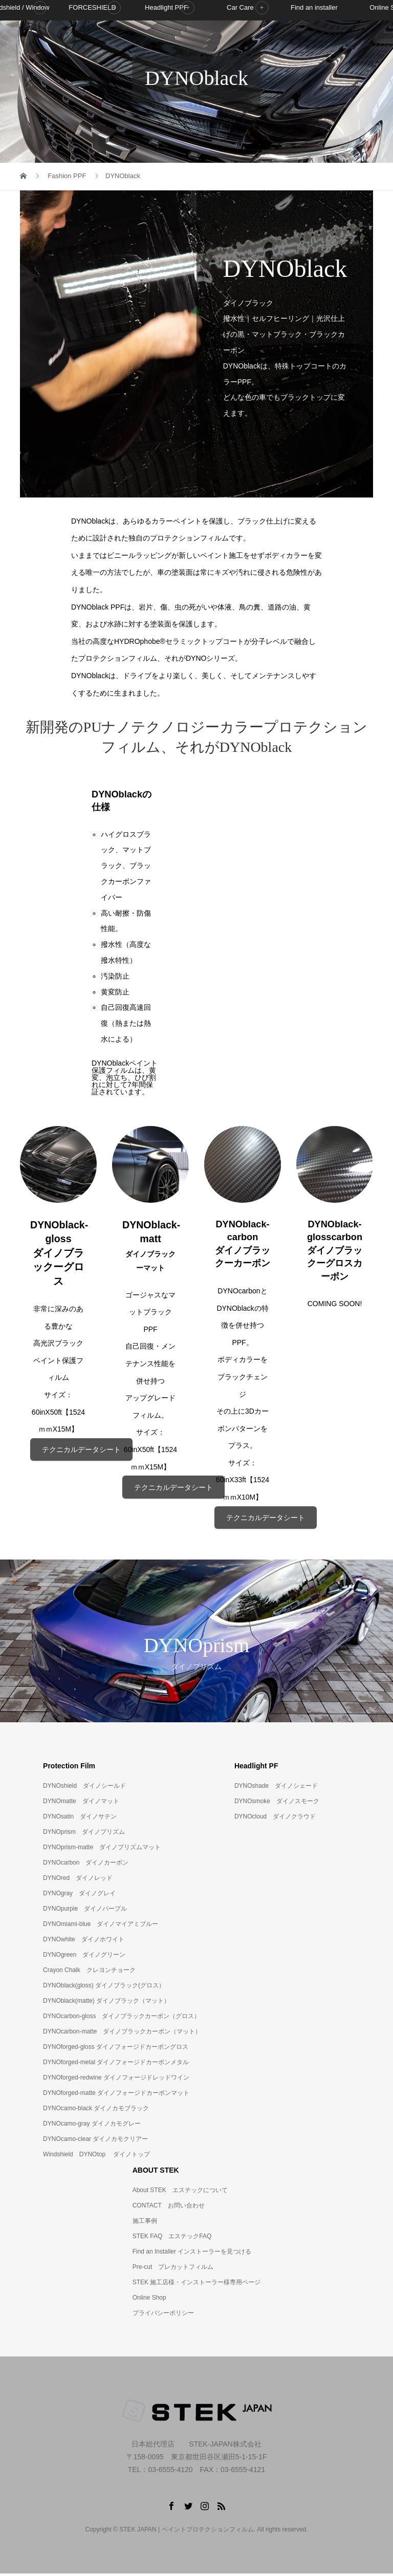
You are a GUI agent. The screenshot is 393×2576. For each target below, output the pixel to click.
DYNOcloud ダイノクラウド (275, 1818)
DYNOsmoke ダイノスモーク (276, 1803)
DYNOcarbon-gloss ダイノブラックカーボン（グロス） (121, 2018)
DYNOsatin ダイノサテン (80, 1818)
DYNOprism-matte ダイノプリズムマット (102, 1849)
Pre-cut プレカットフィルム (173, 2268)
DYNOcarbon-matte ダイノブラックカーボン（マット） (122, 2033)
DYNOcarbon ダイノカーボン (85, 1864)
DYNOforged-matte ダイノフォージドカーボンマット (116, 2094)
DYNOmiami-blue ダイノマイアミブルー (100, 1926)
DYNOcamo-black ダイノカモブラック (96, 2110)
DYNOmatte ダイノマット (81, 1803)
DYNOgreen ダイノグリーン (84, 1956)
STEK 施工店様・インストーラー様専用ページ (197, 2284)
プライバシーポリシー (163, 2315)
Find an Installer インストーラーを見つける (192, 2253)
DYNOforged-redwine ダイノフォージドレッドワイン (116, 2079)
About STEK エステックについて (180, 2192)
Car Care (240, 43)
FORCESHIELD (92, 43)
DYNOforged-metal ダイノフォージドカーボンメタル (116, 2064)
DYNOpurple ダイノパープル (85, 1910)
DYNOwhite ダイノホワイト (83, 1941)
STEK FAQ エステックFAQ (172, 2238)
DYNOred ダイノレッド (78, 1880)
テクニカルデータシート (81, 1450)
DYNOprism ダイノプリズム (84, 1833)
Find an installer (314, 43)
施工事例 (145, 2222)
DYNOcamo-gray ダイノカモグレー (92, 2125)
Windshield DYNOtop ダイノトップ (96, 2156)
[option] (196, 1643)
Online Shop (149, 2299)
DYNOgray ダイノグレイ (79, 1895)
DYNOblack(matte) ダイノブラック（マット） (106, 2002)
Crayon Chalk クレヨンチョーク (89, 1972)
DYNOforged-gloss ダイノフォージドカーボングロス (115, 2048)
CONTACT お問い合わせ (169, 2207)
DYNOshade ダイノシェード (276, 1787)
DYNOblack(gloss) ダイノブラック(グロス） (104, 1987)
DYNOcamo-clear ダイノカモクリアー (95, 2141)
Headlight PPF (166, 43)
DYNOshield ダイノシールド (84, 1787)
